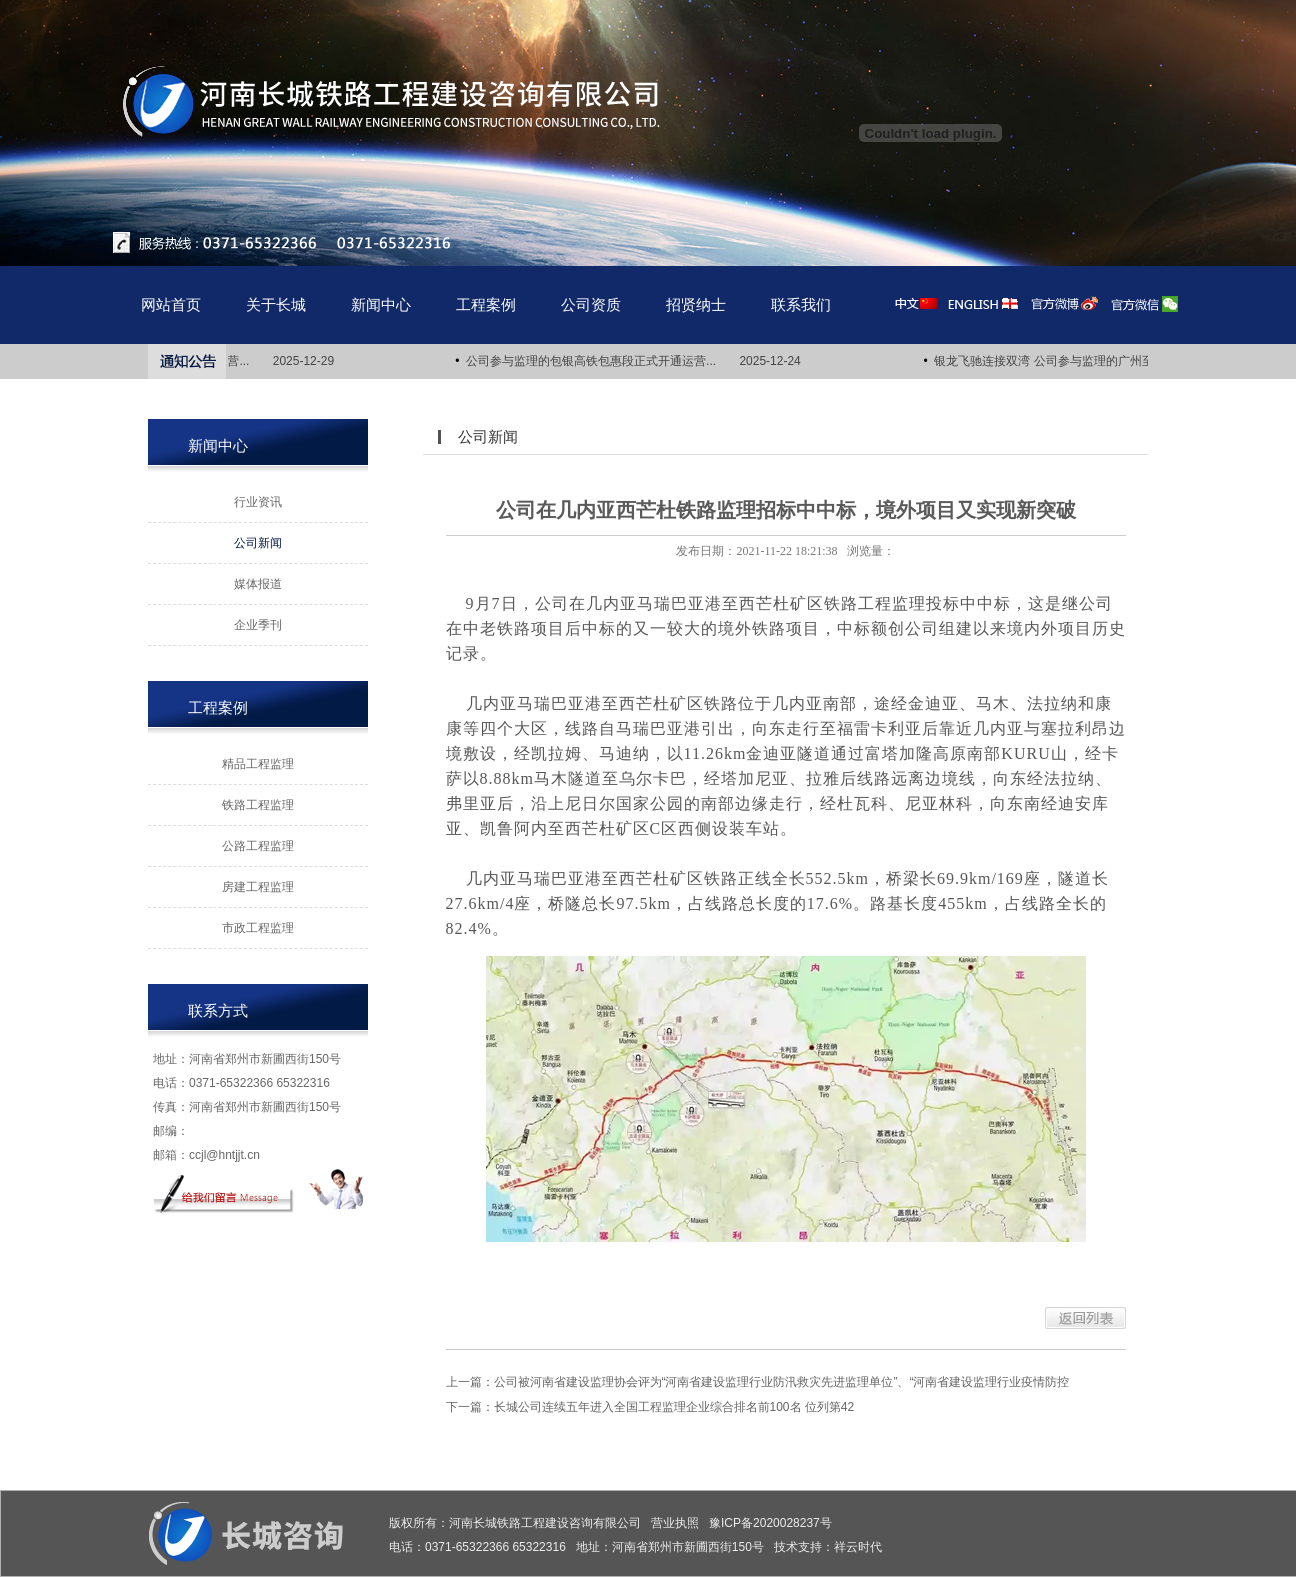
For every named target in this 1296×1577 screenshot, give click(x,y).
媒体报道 (258, 584)
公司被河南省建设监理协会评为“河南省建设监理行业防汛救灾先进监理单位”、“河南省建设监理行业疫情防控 (782, 1382)
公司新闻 (258, 543)
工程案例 (486, 304)
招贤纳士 (696, 304)
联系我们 (801, 304)
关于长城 (276, 304)
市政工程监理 (258, 928)
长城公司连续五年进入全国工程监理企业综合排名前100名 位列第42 (674, 1407)
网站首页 (171, 304)
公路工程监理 (258, 846)
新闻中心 (381, 304)
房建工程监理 (258, 887)
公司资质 (591, 304)
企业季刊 (258, 625)
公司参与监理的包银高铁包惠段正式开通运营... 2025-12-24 (636, 361)
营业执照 (675, 1523)
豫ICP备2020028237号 (770, 1523)
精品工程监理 (258, 764)
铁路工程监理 (258, 805)
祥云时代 (858, 1547)
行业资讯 (258, 502)
